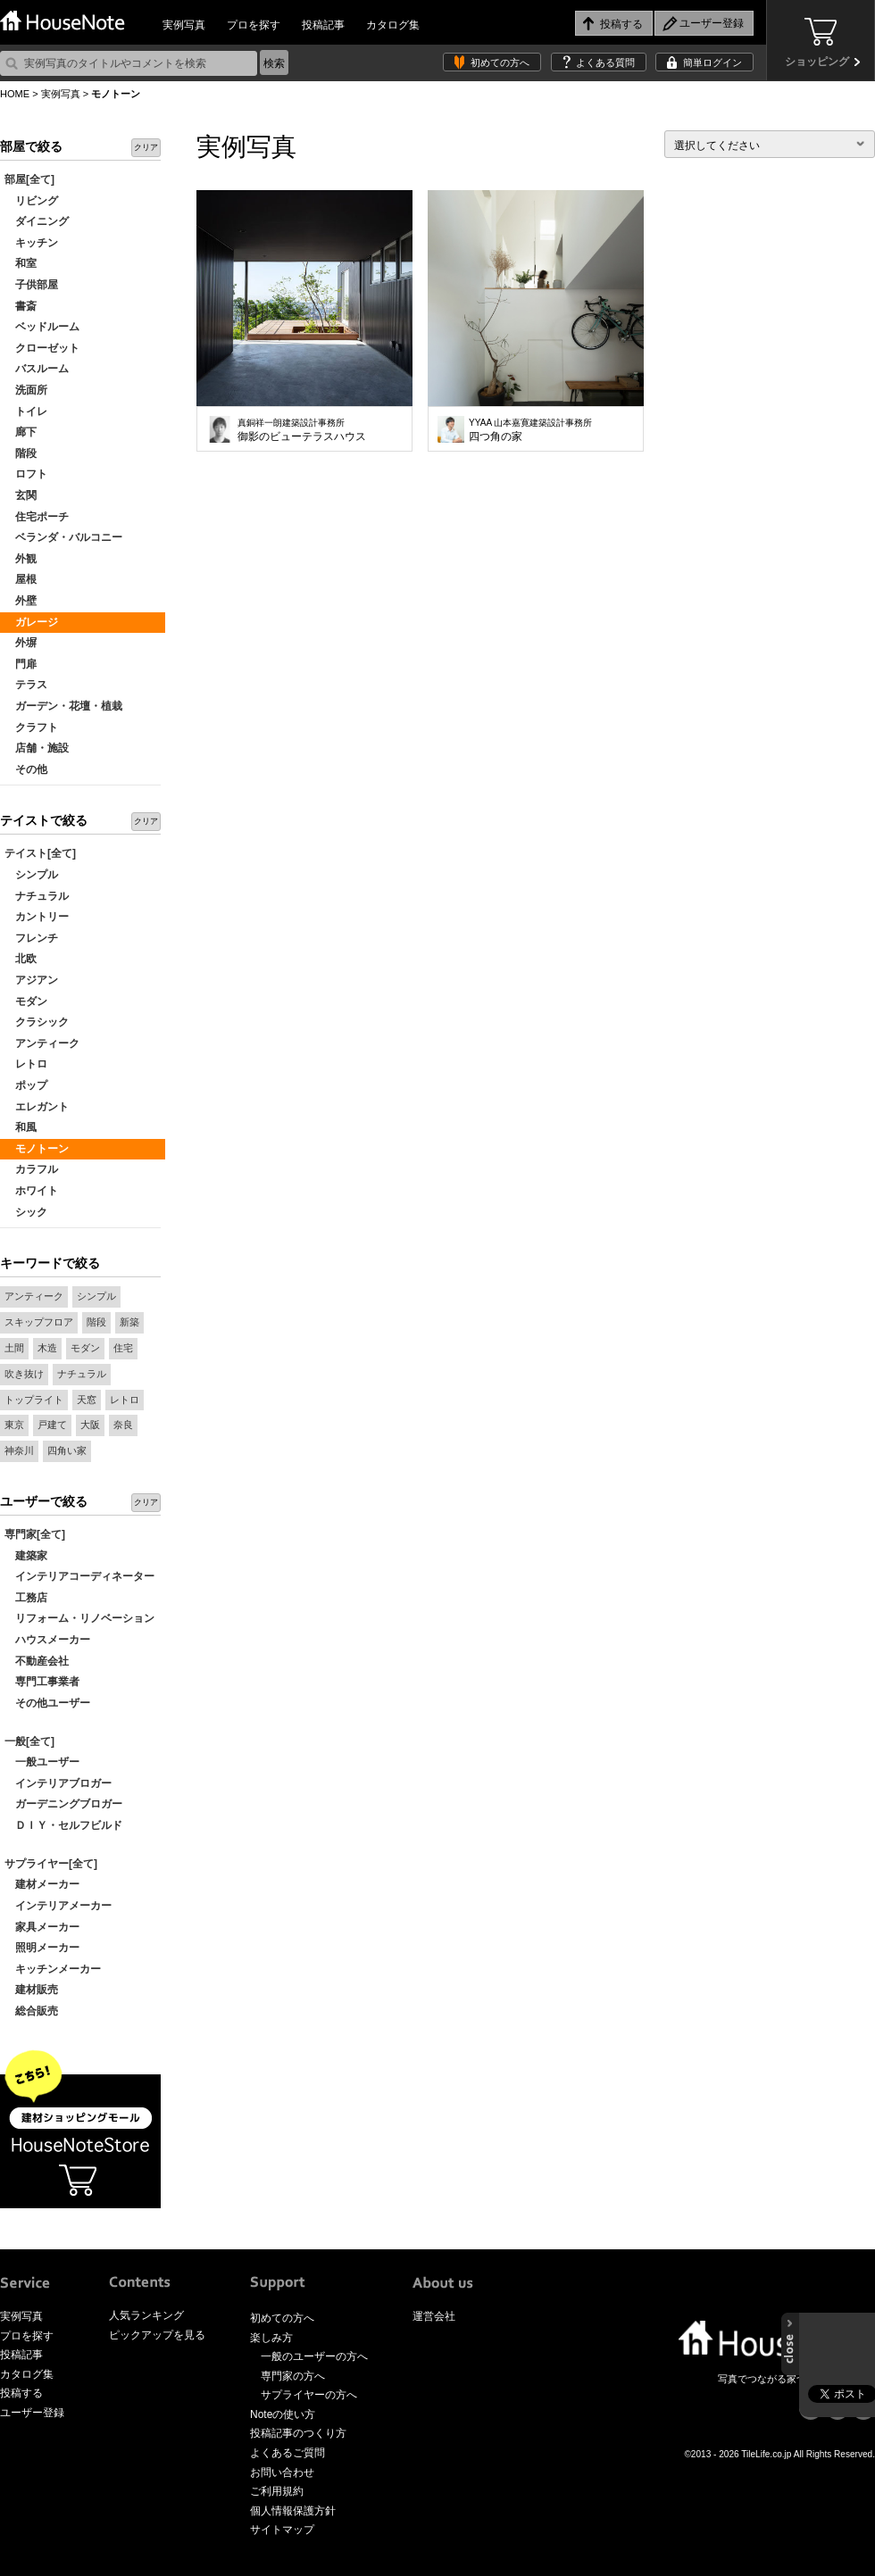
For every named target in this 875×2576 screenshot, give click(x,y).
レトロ (25, 1064)
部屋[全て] (29, 179)
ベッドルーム (41, 326)
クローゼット (41, 348)
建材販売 (31, 1989)
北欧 (20, 958)
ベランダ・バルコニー (63, 537)
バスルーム (36, 368)
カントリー (36, 916)
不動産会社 (36, 1661)
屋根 (20, 579)
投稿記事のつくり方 (298, 2433)
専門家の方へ (293, 2376)
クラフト (31, 727)
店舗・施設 (36, 748)
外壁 (20, 600)
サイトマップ (282, 2529)
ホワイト (31, 1190)
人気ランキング (146, 2315)
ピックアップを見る (157, 2335)
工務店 (25, 1597)
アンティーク (41, 1043)
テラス (25, 684)
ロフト (25, 474)
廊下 (20, 432)
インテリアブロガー (58, 1783)
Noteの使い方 (282, 2414)
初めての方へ (500, 62)
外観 (20, 559)
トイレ (25, 411)
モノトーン (36, 1149)
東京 (14, 1424)
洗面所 (25, 390)
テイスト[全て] (40, 853)
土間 (14, 1347)
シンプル (31, 874)
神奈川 (19, 1450)
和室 (20, 263)
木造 (47, 1347)
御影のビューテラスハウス (302, 430)
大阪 (90, 1424)
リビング (31, 201)
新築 (129, 1322)
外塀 (20, 642)
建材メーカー (41, 1884)
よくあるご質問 (287, 2453)
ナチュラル (36, 896)
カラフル (31, 1169)
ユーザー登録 (32, 2412)
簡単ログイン (712, 62)
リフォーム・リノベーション (79, 1618)
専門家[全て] (34, 1534)
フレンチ (31, 938)
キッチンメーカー (52, 1969)
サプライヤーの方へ (309, 2395)
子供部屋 (31, 284)
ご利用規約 (277, 2491)
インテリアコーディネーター (79, 1576)
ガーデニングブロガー (63, 1804)
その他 (25, 769)
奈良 (123, 1424)
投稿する (21, 2393)
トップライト (33, 1399)
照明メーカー (41, 1947)
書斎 (20, 306)
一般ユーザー (41, 1762)
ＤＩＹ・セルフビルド (63, 1825)
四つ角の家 (530, 430)
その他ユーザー (47, 1703)
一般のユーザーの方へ (314, 2356)
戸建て (52, 1424)
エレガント (36, 1107)
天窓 (86, 1399)
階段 (20, 453)
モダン (25, 1001)
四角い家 (67, 1450)
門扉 (20, 664)
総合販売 (31, 2011)
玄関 (20, 495)
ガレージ (31, 622)
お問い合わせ (282, 2472)
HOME (14, 93)
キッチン (31, 243)
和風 (20, 1127)
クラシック (36, 1022)
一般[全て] (29, 1741)
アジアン (31, 980)
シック (25, 1212)
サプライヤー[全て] (50, 1863)
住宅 (123, 1347)
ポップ (25, 1085)
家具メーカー (41, 1927)
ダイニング (36, 221)
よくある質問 (605, 62)
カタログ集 (393, 25)
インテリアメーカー (58, 1905)
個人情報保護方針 (293, 2511)
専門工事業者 (41, 1681)
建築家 (25, 1556)
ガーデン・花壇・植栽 (63, 706)
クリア (146, 147)
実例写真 (183, 25)
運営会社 (433, 2316)
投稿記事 (323, 25)
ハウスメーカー (47, 1639)
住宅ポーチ (36, 517)
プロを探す (253, 25)
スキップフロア (38, 1322)
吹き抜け (24, 1373)
